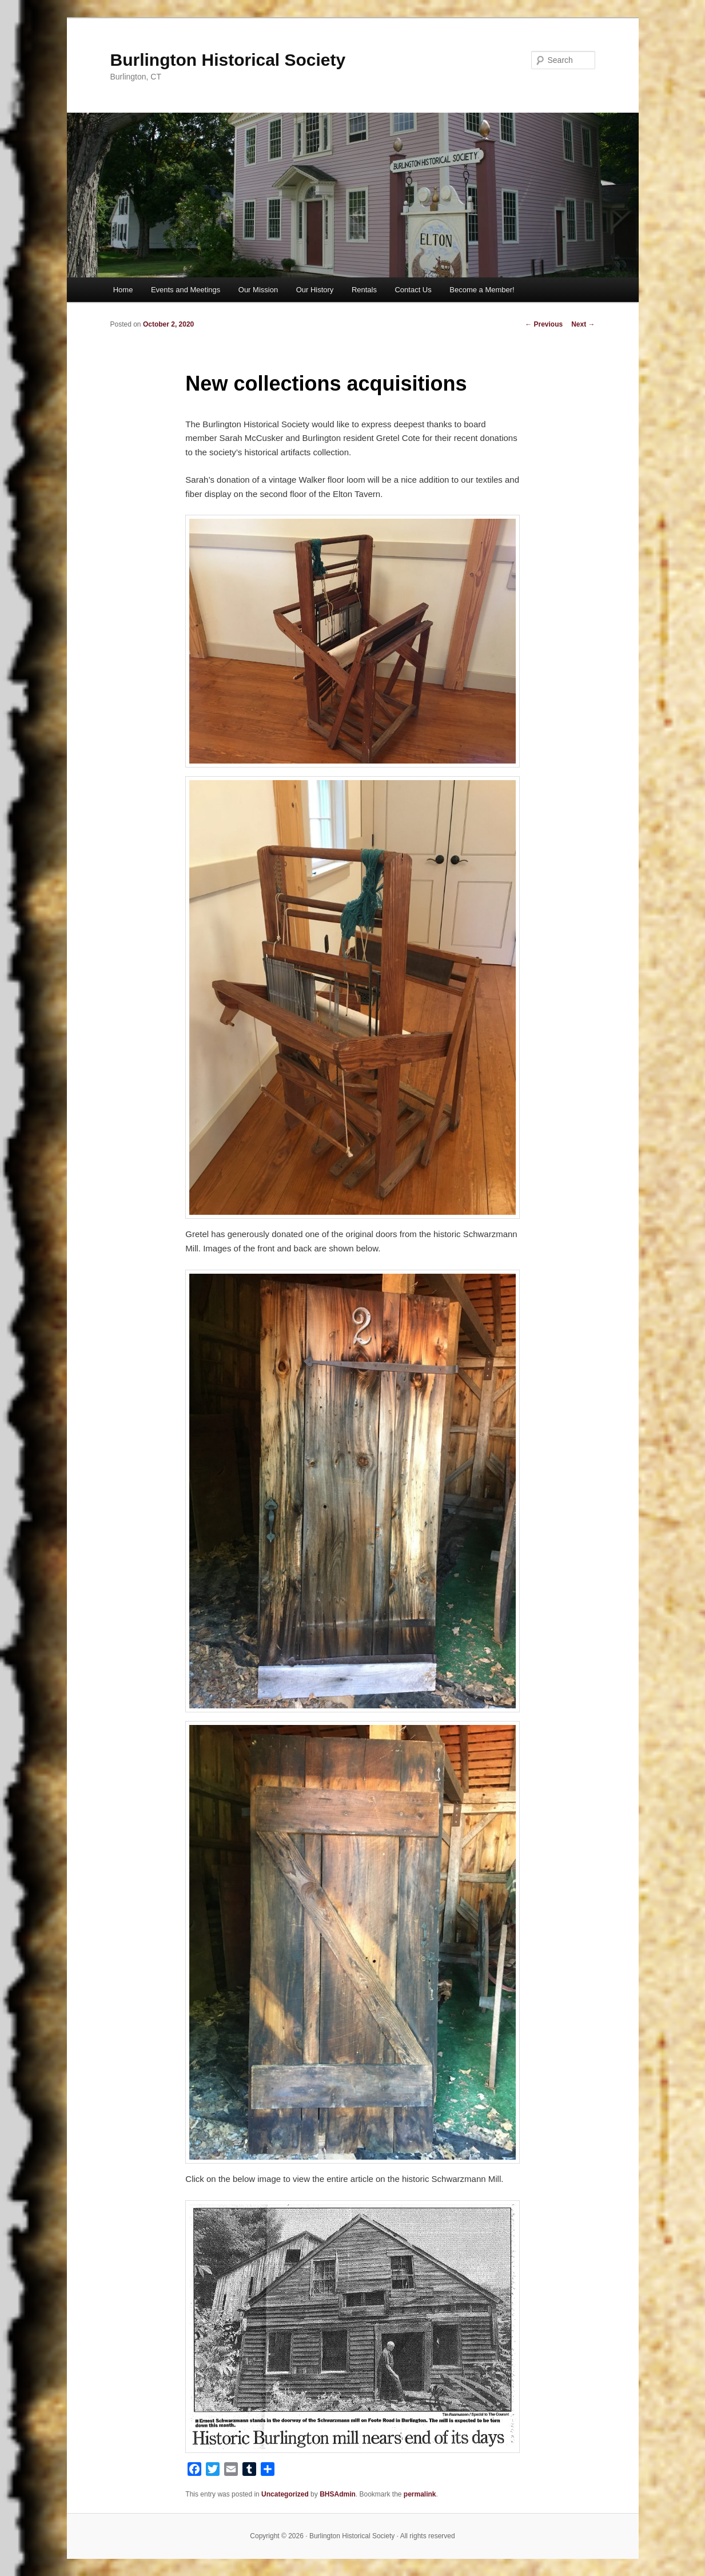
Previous (544, 324)
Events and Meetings (185, 289)
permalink (420, 2494)
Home (123, 289)
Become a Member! (481, 289)
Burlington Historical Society (228, 59)
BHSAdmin (338, 2494)
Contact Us (413, 289)
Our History (315, 289)
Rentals (364, 289)
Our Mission (258, 289)
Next (583, 324)
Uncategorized (285, 2494)
